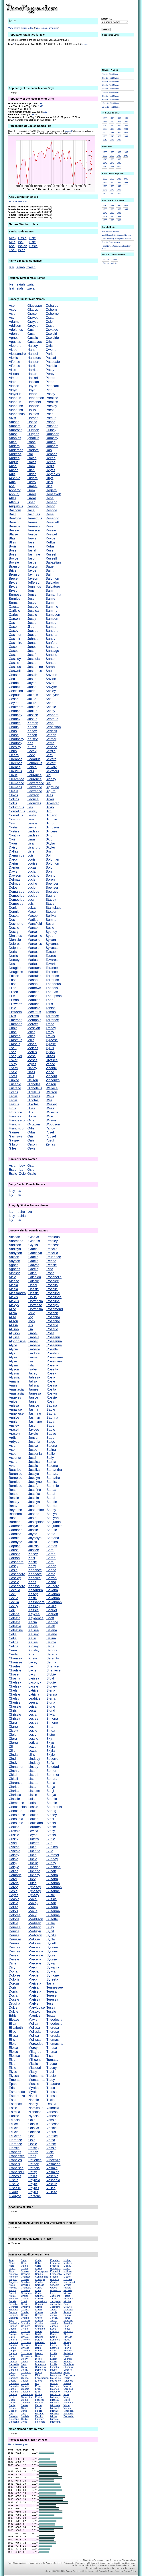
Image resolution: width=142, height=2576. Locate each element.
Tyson (50, 1052)
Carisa (14, 1550)
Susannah (54, 1887)
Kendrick (55, 2339)
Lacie (32, 1670)
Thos (49, 1000)
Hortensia (35, 1309)
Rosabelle (54, 1277)
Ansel (13, 466)
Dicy (12, 1967)
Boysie (14, 562)
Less (31, 819)
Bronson (15, 574)
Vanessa (52, 2116)
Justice (32, 715)
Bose (13, 550)
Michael (54, 2402)
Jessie (32, 614)
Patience (35, 2160)
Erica (38, 2386)
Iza (19, 1195)
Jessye (33, 1474)
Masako (34, 2011)
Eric (37, 2383)
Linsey (33, 1767)
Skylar (50, 843)
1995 (125, 125)
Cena (13, 1650)
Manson (33, 928)
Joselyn (34, 1502)
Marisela (34, 1991)
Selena (51, 1630)
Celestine (16, 1630)
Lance (32, 767)
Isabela (33, 1337)
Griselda (34, 1277)
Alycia (13, 1349)
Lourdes (34, 1827)
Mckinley (55, 2397)
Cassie (14, 663)
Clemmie (26, 2402)
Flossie (14, 2148)
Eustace (15, 1088)
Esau (13, 250)
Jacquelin (55, 2301)
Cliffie (24, 2410)
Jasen (32, 546)
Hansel (32, 354)
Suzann (52, 1907)
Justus (32, 719)
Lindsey (33, 835)
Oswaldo (52, 338)
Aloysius (15, 394)
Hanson (33, 362)
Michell (67, 2260)
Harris (32, 366)
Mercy (33, 2047)
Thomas (52, 992)
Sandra (51, 635)
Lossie (33, 1807)
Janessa (34, 1393)
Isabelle (34, 1349)
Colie (38, 2263)
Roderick (68, 2353)
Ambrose (15, 430)
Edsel (13, 980)
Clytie (24, 2421)
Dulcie (13, 2011)
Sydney (51, 932)
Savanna (53, 1598)
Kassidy (34, 1606)
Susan (50, 923)
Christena (26, 2342)
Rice (49, 486)
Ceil (12, 1610)
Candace (15, 1530)
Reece (51, 458)
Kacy (32, 1566)
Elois (12, 2043)
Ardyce (14, 1441)
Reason (51, 454)
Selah (50, 1626)
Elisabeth (16, 2027)
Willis (50, 1116)
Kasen (32, 727)
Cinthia (14, 1771)
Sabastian (53, 562)
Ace (12, 305)
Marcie (33, 1975)
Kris (30, 743)
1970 (119, 133)
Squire (51, 895)
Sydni (50, 1955)
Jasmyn (34, 1417)
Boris (13, 546)
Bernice (14, 526)
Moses (32, 1060)
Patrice (33, 2164)
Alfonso (14, 366)
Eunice (14, 1080)
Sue (49, 1843)
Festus (14, 1104)
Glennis (34, 1241)
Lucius (32, 895)
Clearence (16, 779)
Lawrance (34, 787)
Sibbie (51, 1674)
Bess (12, 1490)
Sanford (52, 643)
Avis (12, 1466)
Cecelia (14, 1590)
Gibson (14, 1144)
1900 (105, 133)
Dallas (13, 851)
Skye (50, 1742)
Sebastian (53, 727)
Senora (51, 1650)
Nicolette (68, 2298)
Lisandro (34, 847)
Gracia (33, 1257)
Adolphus (16, 329)
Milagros (34, 2052)
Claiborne (26, 2372)
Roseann (53, 1337)
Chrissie (15, 1714)
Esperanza (17, 2096)
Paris (50, 354)
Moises (32, 1048)
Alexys (14, 1305)
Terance (52, 968)
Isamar (33, 1357)
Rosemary (54, 1361)
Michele (54, 2419)
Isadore (33, 450)
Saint (50, 570)
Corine (38, 2293)
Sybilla (51, 1935)
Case (13, 626)
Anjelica (13, 2287)
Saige (50, 1441)
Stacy (50, 903)
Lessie (32, 823)
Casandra (16, 1562)
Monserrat (36, 2076)
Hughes (33, 434)
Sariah (51, 1566)
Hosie (31, 426)
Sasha (51, 1582)
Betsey (14, 1502)
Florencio (40, 2421)
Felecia (14, 2120)
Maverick (55, 2391)
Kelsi (32, 1638)
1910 (105, 140)
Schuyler (52, 695)
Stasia (51, 1835)
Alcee (13, 350)
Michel (53, 2416)
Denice (14, 1931)
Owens (51, 350)
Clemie (24, 2399)
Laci (31, 1666)
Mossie (33, 2084)
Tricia (50, 2100)
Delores (14, 1915)
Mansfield (34, 923)
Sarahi (51, 1558)
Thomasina (54, 2043)
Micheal (54, 2413)
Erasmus (15, 1040)
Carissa (14, 1554)
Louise (32, 863)
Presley (51, 406)
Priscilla (52, 1253)
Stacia (51, 1823)
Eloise (13, 2052)
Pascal (51, 358)
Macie (33, 1911)
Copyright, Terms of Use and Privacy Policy (117, 2571)
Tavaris (51, 964)
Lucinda (34, 1871)
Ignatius (33, 438)
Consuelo (16, 1823)
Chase (14, 735)
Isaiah (22, 246)
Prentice (52, 398)
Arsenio (14, 478)
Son (49, 871)
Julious (32, 695)
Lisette (33, 1783)
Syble (50, 1939)
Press (50, 410)
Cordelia (39, 2285)
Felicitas (15, 2136)
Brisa (13, 1518)
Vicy (49, 2156)
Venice (51, 2128)
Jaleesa (34, 1377)
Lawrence (34, 791)
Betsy (13, 1506)
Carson (14, 618)
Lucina (33, 1867)
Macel (33, 1899)
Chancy (14, 719)
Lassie (33, 1686)
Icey (22, 1165)
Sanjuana (53, 1522)
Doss (13, 964)
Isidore (32, 478)
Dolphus (15, 948)
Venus (51, 2132)
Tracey (51, 1028)
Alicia (13, 1313)
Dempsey (16, 903)
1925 (112, 125)
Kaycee (34, 1614)
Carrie (12, 2372)
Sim (49, 811)
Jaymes (33, 574)
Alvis (12, 418)
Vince (50, 1072)
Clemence (16, 783)
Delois (13, 1911)
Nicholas (34, 1084)
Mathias (33, 992)
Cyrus (13, 843)
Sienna (51, 1694)
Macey (33, 1903)
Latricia (33, 1694)
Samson (52, 618)
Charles (14, 723)
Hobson (33, 406)
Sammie (52, 606)
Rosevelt (52, 522)
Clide (23, 2408)
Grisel (32, 1273)
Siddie (51, 1682)
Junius (32, 711)
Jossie (33, 1530)
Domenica (40, 2364)
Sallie (50, 1453)
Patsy (50, 370)
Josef (31, 655)
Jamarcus (34, 518)
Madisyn (34, 1931)
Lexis (32, 1746)
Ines (31, 1321)
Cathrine (13, 2391)
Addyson (15, 1253)
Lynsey (33, 1895)
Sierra (51, 1698)
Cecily (13, 1606)
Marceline (35, 1955)
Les (30, 807)
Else (12, 2064)
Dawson (15, 875)
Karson (32, 723)
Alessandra (17, 1293)
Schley (51, 691)
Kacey (33, 1554)
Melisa (33, 2023)
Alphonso (16, 410)
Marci (32, 1967)
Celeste (14, 1622)
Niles (31, 1108)
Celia (13, 1634)
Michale (54, 2410)
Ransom (52, 446)
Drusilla (14, 2003)
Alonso (14, 386)
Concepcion (18, 1807)
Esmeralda (17, 2092)
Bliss (12, 542)
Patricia (51, 366)
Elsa (12, 2060)
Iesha (21, 1212)
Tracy (50, 1032)
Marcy (33, 1979)
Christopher (27, 2356)
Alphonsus (17, 414)
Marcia (33, 1971)
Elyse (13, 2072)
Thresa (51, 2047)
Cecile (13, 1598)
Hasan (32, 374)
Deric (38, 2347)
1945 (112, 140)
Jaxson (32, 566)
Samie (50, 598)
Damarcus (16, 855)
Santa (50, 1534)
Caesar (14, 606)
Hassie (33, 1289)
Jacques (33, 514)
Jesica (33, 1445)
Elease (14, 2019)
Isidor (31, 474)
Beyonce (15, 1510)
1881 (41, 103)
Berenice (15, 1474)
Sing (49, 835)
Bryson (14, 590)
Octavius (34, 1124)
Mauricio (33, 1008)
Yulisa (51, 2188)
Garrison (15, 1136)
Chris (13, 751)
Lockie (53, 2353)
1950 (119, 118)
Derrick (39, 2353)
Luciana (34, 1851)
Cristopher (40, 2328)
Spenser (52, 887)
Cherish (25, 2312)
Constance (17, 1815)
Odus (31, 1132)
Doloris (14, 1979)
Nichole (68, 2293)
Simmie (51, 819)
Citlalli (13, 1779)
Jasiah (32, 550)
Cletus (13, 791)
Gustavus (34, 342)
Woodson (53, 1124)
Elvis (12, 1016)
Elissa (13, 2035)
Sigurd (51, 791)
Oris (30, 1136)
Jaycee (33, 1429)
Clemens (15, 787)
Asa (12, 246)
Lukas (32, 907)
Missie (33, 2064)
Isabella (34, 1345)
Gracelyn (35, 1253)
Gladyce (15, 2196)
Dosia (13, 1995)
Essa (12, 1169)
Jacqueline (56, 2304)
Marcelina (35, 1951)
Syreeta (52, 1979)
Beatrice (15, 518)
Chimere (25, 2326)
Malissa (34, 1939)
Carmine (13, 2367)
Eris (12, 2088)
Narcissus (35, 2108)
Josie (32, 1518)
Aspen (13, 1453)
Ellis (12, 996)
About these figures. (18, 2444)
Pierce (50, 378)
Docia (13, 1971)
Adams (14, 321)
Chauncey (16, 739)
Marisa (33, 1987)
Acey (12, 238)
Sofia (50, 1763)
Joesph (32, 635)
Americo (13, 2276)
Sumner (52, 919)
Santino (51, 655)
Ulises (50, 1056)
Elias (12, 988)
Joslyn (33, 1526)
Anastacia (16, 1389)
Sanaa (51, 1490)
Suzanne (53, 1915)
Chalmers (16, 707)
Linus (31, 839)
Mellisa (33, 2035)
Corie (38, 2290)
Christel (25, 2337)
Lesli (31, 1726)
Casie (13, 1570)
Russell (51, 558)
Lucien (32, 879)
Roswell (52, 534)
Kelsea (33, 1630)
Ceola (13, 1654)
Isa (21, 1169)
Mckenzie (55, 2394)
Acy (11, 317)
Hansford (34, 358)
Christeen (26, 2334)
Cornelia (39, 2298)
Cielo (13, 1734)
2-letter (106, 263)
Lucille (32, 883)
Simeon (51, 815)
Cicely (13, 1730)
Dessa (13, 1955)
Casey (13, 631)
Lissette (34, 1791)
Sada (50, 1421)
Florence (15, 1112)
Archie (12, 2296)
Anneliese (16, 1413)
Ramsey (52, 438)
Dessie (14, 928)
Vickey (67, 2397)
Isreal (31, 498)
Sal (48, 574)
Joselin (33, 1498)
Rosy (50, 1401)
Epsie (13, 2084)
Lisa (30, 843)
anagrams (53, 28)
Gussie (32, 338)
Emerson (15, 1020)
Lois (30, 855)
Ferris (13, 1100)
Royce (50, 538)
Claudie (25, 2389)
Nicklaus (33, 1092)
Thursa (51, 2052)
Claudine (26, 2391)
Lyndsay (34, 1887)
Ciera (13, 1738)
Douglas (15, 968)
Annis (13, 1421)
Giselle (14, 2184)
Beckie (12, 2301)
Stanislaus (53, 907)
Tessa (50, 2007)
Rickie (67, 2345)
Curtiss (14, 831)
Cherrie (25, 2317)
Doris (13, 952)
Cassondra (17, 1586)
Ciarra (13, 1726)
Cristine (39, 2323)
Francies (15, 2160)
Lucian (32, 871)
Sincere (51, 831)
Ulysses (52, 1060)
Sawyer (51, 687)
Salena (51, 1445)
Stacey (51, 899)
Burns (13, 602)
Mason (32, 984)
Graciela (54, 2285)
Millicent (34, 2060)
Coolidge (40, 2279)
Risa (49, 1269)
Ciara (13, 1722)
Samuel (51, 626)
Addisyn (15, 1249)
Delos (13, 887)
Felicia (14, 2128)
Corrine (39, 2312)
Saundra (52, 1586)
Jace (31, 510)
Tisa (49, 2056)
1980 (119, 140)
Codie (38, 2260)
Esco (12, 1052)
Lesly (32, 1734)
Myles (31, 1064)
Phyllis (33, 2192)
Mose (31, 1056)
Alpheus (15, 398)
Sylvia (51, 1971)
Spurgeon (53, 891)
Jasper (32, 562)
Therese (52, 2031)
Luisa (32, 1883)
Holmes (33, 414)
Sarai (50, 1562)
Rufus (50, 546)
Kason (32, 735)
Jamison (33, 530)
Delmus (14, 883)
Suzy (50, 1927)
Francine (55, 2263)
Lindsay (33, 831)
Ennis (13, 1028)
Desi (12, 919)
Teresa (51, 1991)
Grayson (33, 321)
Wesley (51, 1104)
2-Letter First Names (110, 74)
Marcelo (33, 948)
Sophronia (54, 1807)
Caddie (12, 2328)
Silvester (52, 803)
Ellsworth (16, 1004)
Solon (50, 867)
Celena (14, 1614)
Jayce (31, 570)
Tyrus (50, 1048)
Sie (48, 783)
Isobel (33, 1369)
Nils (30, 1112)
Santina (52, 1542)
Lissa (32, 1787)
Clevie (24, 2405)
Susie (50, 928)
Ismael (32, 486)
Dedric (38, 2334)
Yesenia (52, 2176)
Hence (32, 394)
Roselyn (52, 1353)
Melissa (33, 1016)
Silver (50, 799)
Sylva (50, 1963)
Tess (49, 2003)
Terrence (52, 980)
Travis (50, 1036)
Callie (12, 2337)
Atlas (12, 498)
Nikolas (33, 1104)
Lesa (32, 1710)
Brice (13, 570)
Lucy (31, 899)
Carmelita (14, 2364)
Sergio (51, 751)
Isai (20, 242)
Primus (51, 418)
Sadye (51, 1433)
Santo (50, 659)
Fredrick (54, 2279)
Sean (50, 723)
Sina (49, 1726)
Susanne (53, 1891)
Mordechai (69, 2282)
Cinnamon (16, 1767)
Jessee (32, 606)
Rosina (51, 1385)
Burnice (14, 598)
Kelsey (32, 739)
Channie (25, 2274)
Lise (31, 1779)
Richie (67, 2339)
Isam (31, 466)
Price (50, 414)
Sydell (51, 1943)
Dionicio (15, 940)
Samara (52, 1474)
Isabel (33, 1333)
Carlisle (14, 610)
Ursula (51, 2104)
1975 (119, 136)
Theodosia (54, 2023)
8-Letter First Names (110, 96)
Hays (31, 390)
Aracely (14, 1433)
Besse (13, 1494)
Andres (14, 458)
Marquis (33, 972)
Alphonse (16, 406)
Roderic (68, 2350)
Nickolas (33, 1096)
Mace (31, 911)
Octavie (68, 2306)
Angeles (15, 1397)
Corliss (14, 1827)
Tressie (51, 2096)
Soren (50, 879)
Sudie (50, 1839)
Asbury (14, 494)
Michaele (55, 2408)
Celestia (15, 1626)
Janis (32, 1401)
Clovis (13, 795)
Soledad (52, 1767)
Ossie (33, 246)
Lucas (32, 867)
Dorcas (14, 1983)
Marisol (33, 1995)
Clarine (25, 2383)
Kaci (31, 1558)
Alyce (13, 1345)
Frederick (55, 2271)
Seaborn (52, 715)
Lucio (31, 887)
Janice (32, 534)
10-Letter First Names (111, 103)
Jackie (53, 2298)
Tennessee (54, 1987)
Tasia (50, 1983)
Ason (13, 1449)
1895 (105, 129)
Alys (12, 1353)
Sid (48, 775)
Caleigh (13, 2334)
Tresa (50, 2088)
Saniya (51, 1514)
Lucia (32, 1847)
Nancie (33, 2100)
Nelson (32, 1080)
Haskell (33, 378)
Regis (50, 466)
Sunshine (53, 1867)
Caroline (13, 2369)
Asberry (14, 490)
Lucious (33, 891)
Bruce (13, 578)
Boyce (13, 558)
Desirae (14, 1947)
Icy (11, 1195)
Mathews (34, 988)
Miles (31, 1036)
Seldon (51, 735)
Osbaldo (52, 305)
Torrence (52, 1020)
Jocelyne (35, 1482)
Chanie (25, 2271)
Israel (31, 494)
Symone (52, 1975)
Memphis (34, 1020)
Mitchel (67, 2276)
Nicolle (67, 2301)
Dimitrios (15, 936)
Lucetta (34, 1843)
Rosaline (53, 1301)
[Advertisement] (107, 8)
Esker (13, 1060)
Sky (49, 1738)
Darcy (13, 859)
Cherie (24, 2304)
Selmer (51, 739)
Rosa (50, 498)
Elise (12, 2031)
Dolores (14, 944)
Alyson (14, 1369)
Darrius (14, 867)
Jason (32, 558)
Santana (52, 647)
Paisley (33, 2148)
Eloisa (13, 2047)
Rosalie (52, 1289)
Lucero (33, 1839)
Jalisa (32, 1381)
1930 (112, 129)
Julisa (32, 1542)
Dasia (13, 1891)
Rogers (51, 490)
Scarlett (52, 1614)
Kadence (35, 1570)
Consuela (16, 1819)
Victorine (68, 2402)
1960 (119, 125)
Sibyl (50, 1678)
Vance (50, 1064)
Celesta (14, 1618)
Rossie (51, 530)
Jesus (31, 622)
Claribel (25, 2378)
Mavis (32, 2019)
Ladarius (34, 759)
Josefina (34, 1490)
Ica (11, 1212)
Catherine (14, 2386)
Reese (51, 462)
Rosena (52, 1365)
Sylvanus (53, 944)
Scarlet (51, 1610)
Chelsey (15, 1686)
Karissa (34, 1586)
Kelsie (33, 1642)
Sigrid (50, 1710)
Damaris (15, 1875)
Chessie (15, 1706)
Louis (31, 859)
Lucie (32, 1855)
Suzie (50, 1923)
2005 (125, 133)
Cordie (38, 2287)
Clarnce (14, 767)
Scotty (50, 711)
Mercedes (35, 2043)
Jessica (33, 610)
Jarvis (31, 538)
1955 (119, 122)
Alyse (13, 1361)
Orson (32, 1144)
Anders (14, 446)
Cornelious (17, 811)
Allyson (14, 1333)
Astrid (13, 1462)
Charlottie (26, 2287)
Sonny (50, 875)
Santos (51, 663)
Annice (14, 1417)
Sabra (51, 1413)
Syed (50, 936)
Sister (50, 1734)
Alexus (14, 1301)
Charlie (25, 2279)
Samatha (53, 1478)
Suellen (52, 1847)
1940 (112, 136)
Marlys (33, 2003)
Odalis (33, 2124)
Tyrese (51, 1044)
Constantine (41, 2276)
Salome (52, 1466)
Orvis (31, 1148)
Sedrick (51, 731)
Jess (30, 598)
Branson (15, 566)
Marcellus (34, 944)
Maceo (32, 915)
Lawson (33, 795)
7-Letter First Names (110, 92)
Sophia (51, 1799)
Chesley (15, 747)
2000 (125, 129)
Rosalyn (52, 1305)
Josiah (32, 675)
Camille (13, 2339)
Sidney (51, 779)
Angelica (13, 2282)
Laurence (34, 779)
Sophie (51, 1803)
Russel (51, 554)
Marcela (34, 1947)
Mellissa (34, 2039)
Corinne (39, 2296)
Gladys (32, 309)
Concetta (15, 1811)
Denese (14, 1927)
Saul (49, 671)
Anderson (16, 450)
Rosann (52, 1313)
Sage (50, 566)
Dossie (14, 1999)
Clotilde (25, 2416)
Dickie (38, 2358)
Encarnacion (42, 2378)
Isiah (21, 250)
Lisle (30, 851)
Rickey (67, 2342)
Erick (38, 2391)
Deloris (14, 1919)
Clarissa (15, 1795)
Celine (13, 1646)
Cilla (12, 1750)
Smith (50, 851)
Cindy (13, 1763)
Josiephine (36, 1522)
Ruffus (51, 542)
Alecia (13, 1285)
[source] (85, 44)
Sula (49, 1851)
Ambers (14, 426)
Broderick (14, 2323)
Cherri (24, 2315)
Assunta (15, 1457)
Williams (52, 1112)
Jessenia (35, 1453)
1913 (41, 106)
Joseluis (33, 659)
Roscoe (51, 510)
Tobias (51, 1008)
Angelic (13, 2279)
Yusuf (50, 1140)
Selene (51, 1634)
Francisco (16, 1128)
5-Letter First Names (110, 85)
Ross (50, 526)
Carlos (14, 614)
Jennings (34, 586)
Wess (50, 1108)
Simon (50, 823)
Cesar (13, 699)
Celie (13, 1638)
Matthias (33, 1000)
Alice (12, 370)
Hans (31, 350)
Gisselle (15, 2188)
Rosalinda (54, 1297)
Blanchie (13, 2317)
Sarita (50, 1574)
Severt (51, 763)
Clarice (14, 1787)
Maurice (33, 1004)
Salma (51, 1462)
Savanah (53, 1594)
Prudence (53, 1257)
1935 (112, 133)
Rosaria (52, 1325)
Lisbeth (33, 1775)
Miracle (67, 2274)
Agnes (13, 338)
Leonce (33, 799)
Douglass (16, 972)
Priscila (51, 1249)
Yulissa (51, 2192)
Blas (12, 538)
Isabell (33, 1341)
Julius (31, 699)
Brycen (14, 586)
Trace (50, 1024)
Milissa (33, 2056)
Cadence (15, 1526)
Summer (52, 1855)
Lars (30, 771)
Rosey (51, 1373)
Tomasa (52, 2060)
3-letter (114, 260)
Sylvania (52, 1967)
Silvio (50, 807)
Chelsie (14, 1694)
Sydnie (51, 1959)
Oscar (50, 317)
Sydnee (52, 1947)
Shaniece (53, 1670)
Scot (49, 699)
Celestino (16, 691)
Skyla (50, 1746)
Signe (50, 1706)
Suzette (52, 1919)
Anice (13, 1401)
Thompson (54, 996)
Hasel (32, 1285)
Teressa (52, 1999)
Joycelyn (35, 1538)
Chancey (15, 715)
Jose (31, 651)
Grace (32, 313)
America (13, 2274)
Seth (49, 755)
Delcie (13, 1903)
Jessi (32, 1457)
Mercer (32, 1024)
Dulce (13, 2007)
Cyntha (14, 1847)
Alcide (12, 2263)
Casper (14, 651)
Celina (13, 1642)
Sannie (51, 1530)
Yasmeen (53, 2164)
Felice (13, 2124)
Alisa (12, 1317)
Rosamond (54, 1309)
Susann (52, 1879)
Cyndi (13, 1843)
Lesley (32, 811)
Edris (13, 2015)
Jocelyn (34, 1478)
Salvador (52, 582)
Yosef (50, 1132)
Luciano (33, 875)
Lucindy (34, 1875)
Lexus (33, 1750)
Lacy (31, 755)
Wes (49, 1100)
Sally (50, 1457)
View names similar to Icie (21, 28)
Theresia (53, 2035)
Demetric (40, 2342)
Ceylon (14, 703)
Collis (13, 803)
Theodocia (54, 2019)
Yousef (51, 1136)
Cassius (15, 667)
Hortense (35, 1305)
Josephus (34, 671)
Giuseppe (34, 305)
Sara (50, 1550)
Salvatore (53, 586)
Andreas (15, 454)
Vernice (52, 2136)
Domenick (40, 2367)
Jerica (53, 2315)
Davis (13, 871)
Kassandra (36, 1602)
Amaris (14, 1381)
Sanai (50, 1494)
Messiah (33, 1028)
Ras (49, 450)
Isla (31, 1365)
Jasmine (33, 554)
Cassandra (17, 1574)
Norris (32, 1116)
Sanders (52, 631)
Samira (51, 1482)
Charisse (15, 1662)
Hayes (32, 386)
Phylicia (34, 2180)
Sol (48, 855)
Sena (50, 1646)
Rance (51, 442)
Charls (14, 727)
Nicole (67, 2296)
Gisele (13, 2180)
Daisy (13, 847)
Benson (14, 522)
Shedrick (68, 2367)
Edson (13, 984)
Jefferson (34, 582)
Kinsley (33, 1650)
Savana (52, 1590)
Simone (52, 1722)
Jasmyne (35, 1421)
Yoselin (51, 2184)
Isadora (34, 1353)
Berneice (15, 1478)
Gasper (14, 1140)
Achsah (14, 1237)
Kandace (35, 1574)
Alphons (15, 402)
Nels (30, 1076)
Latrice (33, 1690)
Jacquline (55, 2306)
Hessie (33, 1293)
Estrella (14, 2112)
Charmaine (27, 2293)
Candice (15, 1534)
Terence (52, 972)
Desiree (14, 1951)
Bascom (15, 510)
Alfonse (14, 362)
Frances (15, 1116)
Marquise (34, 976)
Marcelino (34, 936)
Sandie (51, 1502)
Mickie (67, 2268)
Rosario (51, 502)
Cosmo (14, 819)
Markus (33, 964)
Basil (12, 514)
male (37, 28)
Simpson (52, 827)
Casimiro (15, 643)
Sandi (50, 1498)
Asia (12, 1165)
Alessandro (17, 354)
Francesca (17, 2156)
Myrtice (33, 2088)
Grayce (33, 1265)
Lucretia (54, 2367)
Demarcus (16, 891)
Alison (13, 1321)
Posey (50, 394)
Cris (12, 823)
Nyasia (33, 2116)
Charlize (25, 2285)
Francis (14, 1124)
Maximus (34, 1012)
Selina (51, 1638)
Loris (32, 1803)
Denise (14, 1935)
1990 (125, 122)
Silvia (50, 1714)
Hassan (33, 382)
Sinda (50, 1730)
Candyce (15, 1542)
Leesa (33, 1702)
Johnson (33, 639)
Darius (14, 863)
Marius (32, 960)
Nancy (32, 1068)
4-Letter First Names (110, 81)
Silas (49, 795)
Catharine (14, 2383)
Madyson (35, 1935)
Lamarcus (34, 763)
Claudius (15, 771)
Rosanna (53, 1317)
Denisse (15, 1939)
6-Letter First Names (110, 89)
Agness (14, 1269)
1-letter (106, 260)
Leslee (33, 1718)
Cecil (12, 679)
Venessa (53, 2124)
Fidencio (39, 2419)
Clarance (15, 759)
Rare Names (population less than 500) (116, 247)
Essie (22, 238)
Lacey (32, 751)
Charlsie (15, 1670)
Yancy (50, 1128)
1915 (112, 118)
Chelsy (14, 1698)
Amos (13, 434)
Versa (50, 2140)
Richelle (68, 2337)
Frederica (55, 2268)
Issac (31, 502)
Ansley (14, 1425)
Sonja (50, 1787)
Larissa (33, 1678)
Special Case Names (111, 242)
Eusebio (15, 1084)
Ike (11, 284)
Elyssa (14, 2076)
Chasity (14, 1678)
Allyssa (14, 1337)
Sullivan (52, 915)
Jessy (31, 618)
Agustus (15, 342)
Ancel (13, 442)
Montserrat (36, 2080)
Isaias (31, 462)
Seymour (52, 771)
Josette (33, 1514)
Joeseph (33, 631)
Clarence (15, 763)
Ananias (15, 438)
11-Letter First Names (111, 107)
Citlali (13, 1775)
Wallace (52, 1088)
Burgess (15, 594)
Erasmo (14, 1036)
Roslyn (51, 1393)
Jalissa (33, 1385)
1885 (105, 122)
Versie (51, 2144)
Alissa (13, 1325)
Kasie (32, 1598)
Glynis (33, 1245)
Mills (30, 1040)
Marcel (32, 932)
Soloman (52, 859)
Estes (13, 1076)
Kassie (33, 1610)
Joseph (32, 663)
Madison (33, 919)
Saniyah (52, 1518)
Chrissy (14, 1718)
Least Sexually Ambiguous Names (116, 239)
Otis (49, 342)
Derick (38, 2350)
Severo (51, 759)
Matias (32, 996)
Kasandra (35, 1590)
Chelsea (15, 1682)
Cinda (13, 1754)
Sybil (50, 1931)
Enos (13, 1032)
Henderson (35, 398)
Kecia (32, 1622)
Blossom (15, 1514)
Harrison (33, 370)
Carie (12, 2356)
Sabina (51, 1405)
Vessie (51, 2148)
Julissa (33, 1546)
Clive (23, 2413)
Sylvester (53, 948)
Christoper (26, 2353)
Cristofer (39, 2326)
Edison (14, 976)
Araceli (14, 1429)
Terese (51, 1995)
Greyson (33, 325)
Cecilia (14, 1602)
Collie (38, 2265)
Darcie (14, 1883)
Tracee (51, 2064)
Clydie (24, 2419)
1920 (112, 122)
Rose (50, 514)
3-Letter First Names (110, 78)
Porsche (34, 2196)
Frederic (54, 2265)
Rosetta (52, 1369)
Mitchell (68, 2279)
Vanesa (52, 2112)
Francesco (17, 1120)
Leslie (31, 815)
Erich (38, 2389)
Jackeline (55, 2296)
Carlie (12, 2358)
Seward (51, 767)
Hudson (33, 430)
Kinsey (33, 1646)
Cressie (14, 1831)
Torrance (52, 1016)
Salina (51, 1449)
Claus (13, 775)
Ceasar (14, 675)
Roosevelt (53, 494)
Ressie (51, 1265)
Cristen (39, 2320)
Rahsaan (52, 434)
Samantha (53, 594)
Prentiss (52, 402)
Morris (32, 1052)
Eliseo (13, 992)
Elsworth (15, 1012)
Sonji (50, 1791)
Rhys (50, 478)
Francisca (16, 2168)
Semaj (50, 743)
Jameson (34, 526)
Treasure (53, 2084)
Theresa (52, 2027)
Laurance (34, 775)
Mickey (67, 2265)
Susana (52, 1875)
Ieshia (21, 1216)
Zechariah (69, 2416)
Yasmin (52, 2168)
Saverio (51, 675)
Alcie (12, 1277)
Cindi (13, 1759)
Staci (50, 1819)
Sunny (51, 1863)
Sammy (51, 610)
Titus (49, 1004)
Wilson (51, 1120)
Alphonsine (17, 1341)
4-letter (114, 263)
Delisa (13, 1907)
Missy (32, 2072)
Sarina (51, 1570)
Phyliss (33, 2188)
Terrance (52, 976)
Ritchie (67, 2347)
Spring (51, 1811)
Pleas (50, 382)
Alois (12, 382)
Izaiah (31, 267)
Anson (13, 470)
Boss (12, 554)
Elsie (12, 1008)
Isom (31, 490)
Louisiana (35, 1823)
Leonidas (34, 803)
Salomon (52, 578)
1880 (105, 118)
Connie (39, 2274)
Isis (30, 1361)
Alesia (13, 1289)
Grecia (33, 1269)
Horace (32, 418)
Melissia (34, 2031)
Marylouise (36, 2007)
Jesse (31, 602)
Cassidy (15, 659)
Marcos (33, 952)
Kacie (32, 1562)
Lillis (31, 1754)
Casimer (15, 635)
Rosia (50, 1377)
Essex (13, 1068)
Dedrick (39, 2337)
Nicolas (33, 1100)
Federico (40, 2399)
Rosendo (52, 518)
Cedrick (14, 687)
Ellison (14, 1000)
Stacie (51, 1827)
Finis (12, 1108)
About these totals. (18, 201)
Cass (13, 655)
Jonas (32, 643)
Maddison (35, 1919)
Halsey (32, 346)
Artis (12, 482)
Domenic (40, 2361)
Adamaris (16, 1241)
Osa (30, 1165)
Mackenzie (56, 2372)
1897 (46, 111)
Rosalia (52, 1285)
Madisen (34, 1923)
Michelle (68, 2263)
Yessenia (53, 2180)
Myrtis (33, 2092)
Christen (25, 2339)
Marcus (33, 956)
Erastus (14, 1044)
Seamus (52, 719)
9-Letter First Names (110, 100)
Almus (13, 378)
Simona (52, 1718)
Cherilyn (25, 2306)
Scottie (51, 707)
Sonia (50, 1783)
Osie (32, 242)
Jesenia (34, 1441)
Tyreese (52, 1040)
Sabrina (52, 1417)
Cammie (13, 2342)
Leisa (32, 1706)
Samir (50, 602)
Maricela (34, 1983)
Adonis (14, 334)
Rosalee (52, 1281)
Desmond (16, 923)
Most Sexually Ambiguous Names (116, 235)
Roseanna (54, 1341)
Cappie (12, 2350)
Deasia (14, 1899)
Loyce (33, 1835)
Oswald (51, 334)
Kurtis (31, 747)
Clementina (27, 2394)
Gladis (13, 2192)
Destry (14, 932)
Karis (32, 1582)
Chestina (26, 2323)
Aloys (13, 390)
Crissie (14, 1835)
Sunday (52, 1859)
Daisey (14, 1855)
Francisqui (16, 2172)
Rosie (50, 1381)
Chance (14, 711)
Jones (32, 647)
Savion (51, 679)
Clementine (27, 2397)
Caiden (12, 2331)
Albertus (15, 346)
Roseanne (54, 1345)
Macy (32, 1915)
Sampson (53, 614)
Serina (51, 1662)
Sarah (50, 667)
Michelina (55, 2421)
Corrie (38, 2309)
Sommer (52, 1775)
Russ (50, 550)
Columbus (16, 807)
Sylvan (51, 940)
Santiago (52, 651)
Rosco (50, 506)
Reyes (50, 470)
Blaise (13, 534)
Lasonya (34, 1682)
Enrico (38, 2380)
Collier (38, 2268)
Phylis (33, 2184)
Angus (13, 462)
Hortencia (35, 1301)
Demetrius (16, 899)
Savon (50, 683)
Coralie (39, 2282)
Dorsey (14, 960)
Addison (15, 325)
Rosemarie (54, 1357)
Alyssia (14, 1377)
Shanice (52, 1666)
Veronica (68, 2389)
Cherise (14, 1702)
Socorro (52, 1759)
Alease (14, 1281)
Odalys (33, 2128)
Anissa (14, 1405)
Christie (25, 2347)
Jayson (32, 578)
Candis (14, 1538)
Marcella (34, 1959)
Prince (50, 422)
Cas (12, 622)
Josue (32, 679)
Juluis (31, 703)
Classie (14, 1799)
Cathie (12, 2389)
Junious (33, 707)
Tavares (52, 960)
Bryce (13, 582)
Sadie (50, 1429)
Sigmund (52, 787)
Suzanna (53, 1911)
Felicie (14, 2132)
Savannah (54, 1602)
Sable (50, 1409)
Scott (50, 703)
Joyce (31, 683)
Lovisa (33, 1831)
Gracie (33, 1261)
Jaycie (33, 1433)
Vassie (51, 2120)
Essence (15, 2104)
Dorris (13, 956)
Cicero (14, 755)
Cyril (12, 839)
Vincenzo (53, 1080)
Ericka (38, 2394)
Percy (50, 374)
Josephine (35, 667)
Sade (50, 1425)
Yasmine (52, 2172)
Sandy (50, 639)
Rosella (52, 1349)
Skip (49, 839)
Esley (13, 1064)
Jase (31, 542)
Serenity (52, 1658)
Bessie (14, 530)
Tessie (51, 2011)
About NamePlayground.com (95, 2560)
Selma (51, 1642)
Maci (32, 1907)
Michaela (55, 2405)
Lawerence (35, 783)
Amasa (14, 422)
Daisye (14, 1867)
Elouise (14, 2056)
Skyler (50, 847)
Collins (14, 799)
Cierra (13, 1742)
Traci (50, 2072)
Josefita (34, 1494)
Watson (51, 1092)
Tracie (51, 2076)
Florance (15, 2140)
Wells (50, 1096)
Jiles (30, 626)
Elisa (12, 2023)
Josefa (33, 1486)
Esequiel (15, 1056)
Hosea (32, 422)
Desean (14, 915)
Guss (31, 334)
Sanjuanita (54, 1526)
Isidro (31, 482)
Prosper (52, 426)
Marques (34, 968)
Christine (26, 2350)
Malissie (34, 1943)
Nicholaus (34, 1088)
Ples (49, 390)
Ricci (49, 482)
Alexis (13, 358)
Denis (13, 907)
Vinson (51, 1084)
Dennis (14, 911)
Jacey (32, 1373)
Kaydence (36, 1618)
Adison (14, 1257)
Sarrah (51, 1578)
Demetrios (16, 895)
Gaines (14, 1132)
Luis (30, 903)
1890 (105, 125)
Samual (51, 622)
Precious (53, 1237)
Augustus (16, 506)
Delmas (14, 879)
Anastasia (16, 1393)
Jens (31, 590)
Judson (32, 687)
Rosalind (53, 1293)
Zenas (50, 1144)
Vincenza (53, 2160)
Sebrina (52, 1622)
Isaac (31, 442)
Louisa (33, 1815)
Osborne (52, 313)
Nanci (32, 2096)
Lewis (31, 827)
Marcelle (34, 1963)
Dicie (12, 1963)
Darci (13, 1879)
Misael (32, 1044)
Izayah (31, 288)
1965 (119, 129)
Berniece (15, 1486)
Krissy (33, 1658)
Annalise (15, 1409)
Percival (68, 2315)
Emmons (15, 1024)
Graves (32, 317)
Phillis (32, 2176)
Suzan (51, 1903)
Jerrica (54, 2317)
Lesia (32, 1714)
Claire (24, 2375)
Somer (51, 1771)
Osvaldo (52, 329)
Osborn (51, 309)
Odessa (34, 2132)
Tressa (51, 2092)
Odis (30, 1128)
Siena (50, 1690)
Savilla (51, 1606)
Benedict (13, 2304)
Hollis (31, 410)
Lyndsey (34, 1891)
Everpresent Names (110, 231)
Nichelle (68, 2290)
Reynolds (53, 474)
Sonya (51, 1795)
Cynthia (14, 835)
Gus (30, 329)
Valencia (52, 2108)
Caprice (14, 1546)
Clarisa (14, 1791)
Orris (31, 1140)
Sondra (51, 1779)
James (32, 522)
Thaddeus (53, 984)
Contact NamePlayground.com (122, 2560)
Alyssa (14, 1373)
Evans (13, 1092)
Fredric (54, 2276)
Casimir (14, 639)
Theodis (52, 988)
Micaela (54, 2399)
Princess (53, 1245)
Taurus (51, 956)
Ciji (11, 1746)
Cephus (14, 695)
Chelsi (13, 1690)
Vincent (51, 1076)
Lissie (32, 1795)
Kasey (32, 731)
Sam (49, 590)
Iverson (33, 506)
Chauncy (15, 743)
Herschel (34, 402)
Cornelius (16, 815)
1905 (105, 136)
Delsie (13, 1923)
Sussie (51, 1899)
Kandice (34, 1578)
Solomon (52, 863)
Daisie (13, 1859)
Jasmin (33, 1409)
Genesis (15, 2176)
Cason (14, 647)
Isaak (31, 446)
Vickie (67, 2399)
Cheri (24, 2301)
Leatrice (34, 1698)
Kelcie (33, 1626)
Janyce (33, 1405)
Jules (31, 691)
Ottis (49, 346)
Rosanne (53, 1321)
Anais (13, 1385)
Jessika (34, 1470)
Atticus (14, 502)
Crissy (13, 1839)
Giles (13, 1148)
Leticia (33, 1742)
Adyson (14, 1261)
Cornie (38, 2306)
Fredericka (56, 2274)
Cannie (12, 2347)
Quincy (51, 430)
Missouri (34, 2068)
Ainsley (14, 1273)
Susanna (53, 1883)
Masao (32, 980)
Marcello (33, 940)
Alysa (13, 1357)
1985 (125, 118)
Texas (50, 2015)
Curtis (13, 827)
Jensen (32, 594)
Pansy (33, 2152)
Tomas (51, 1012)
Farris (13, 1096)
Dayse (13, 1895)
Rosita (51, 1389)
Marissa (34, 1999)
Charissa (15, 1658)
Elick (37, 2375)
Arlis (12, 474)
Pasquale (53, 362)
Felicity (39, 2416)
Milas (31, 1032)
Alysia (13, 1365)
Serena (51, 1654)
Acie (12, 242)
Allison (14, 374)
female (44, 28)
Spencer (52, 883)
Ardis (13, 1437)
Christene (26, 2345)
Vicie (50, 2152)
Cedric (14, 683)
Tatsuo (51, 952)
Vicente (51, 1068)
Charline (25, 2282)
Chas (13, 731)
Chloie (24, 2328)
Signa (50, 1702)
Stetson (51, 911)
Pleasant (52, 386)
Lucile (32, 1859)
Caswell (15, 671)
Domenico (40, 2369)
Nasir (31, 1072)
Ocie (32, 238)
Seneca (51, 747)
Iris (30, 1325)
